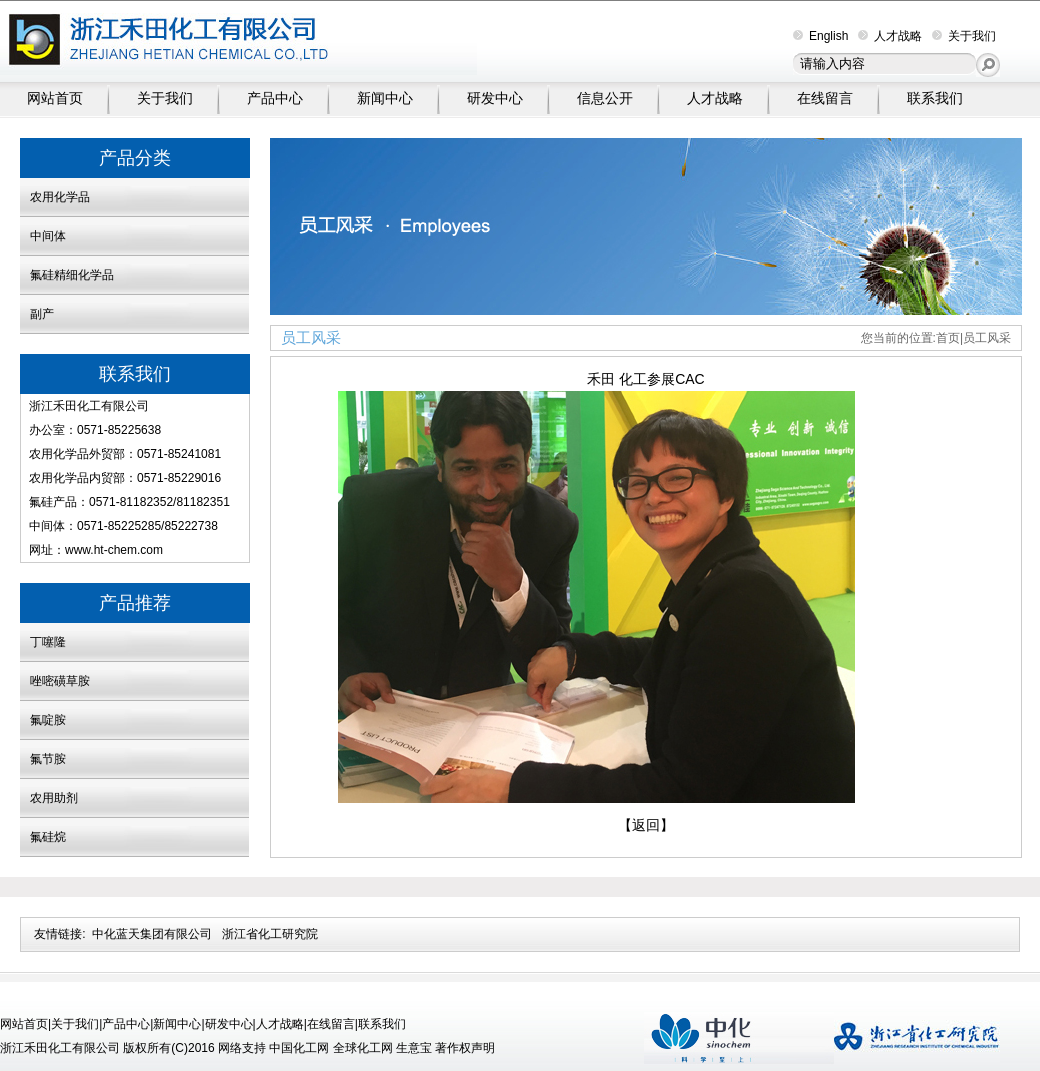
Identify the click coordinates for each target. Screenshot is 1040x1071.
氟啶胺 (48, 720)
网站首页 (55, 98)
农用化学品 (60, 197)
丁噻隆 (48, 642)
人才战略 (890, 36)
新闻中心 (385, 98)
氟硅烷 (48, 837)
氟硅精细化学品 (72, 275)
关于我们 (964, 36)
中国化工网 (299, 1048)
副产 (42, 314)
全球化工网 (363, 1048)
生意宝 (414, 1048)
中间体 (48, 236)
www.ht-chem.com (114, 550)
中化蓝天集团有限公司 (152, 934)
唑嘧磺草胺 (60, 681)
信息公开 (605, 98)
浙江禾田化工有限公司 (89, 406)
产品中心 (275, 98)
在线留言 (825, 98)
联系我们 (935, 98)
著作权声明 (465, 1048)
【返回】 (646, 825)
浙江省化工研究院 (270, 934)
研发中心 (495, 98)
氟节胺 (48, 759)
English (820, 36)
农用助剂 (54, 798)
